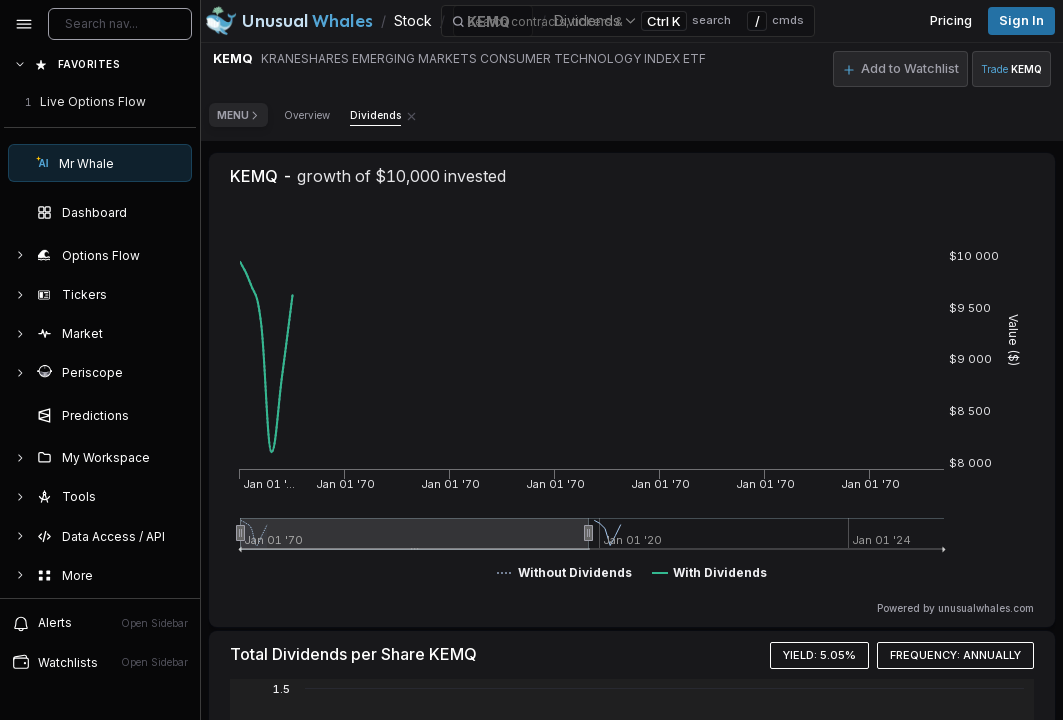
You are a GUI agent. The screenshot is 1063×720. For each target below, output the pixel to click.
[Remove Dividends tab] (411, 115)
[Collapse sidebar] (24, 24)
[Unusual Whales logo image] (289, 21)
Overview (307, 115)
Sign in (1021, 20)
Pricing (951, 20)
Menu (238, 115)
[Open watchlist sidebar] (100, 662)
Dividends (375, 115)
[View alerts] (100, 623)
